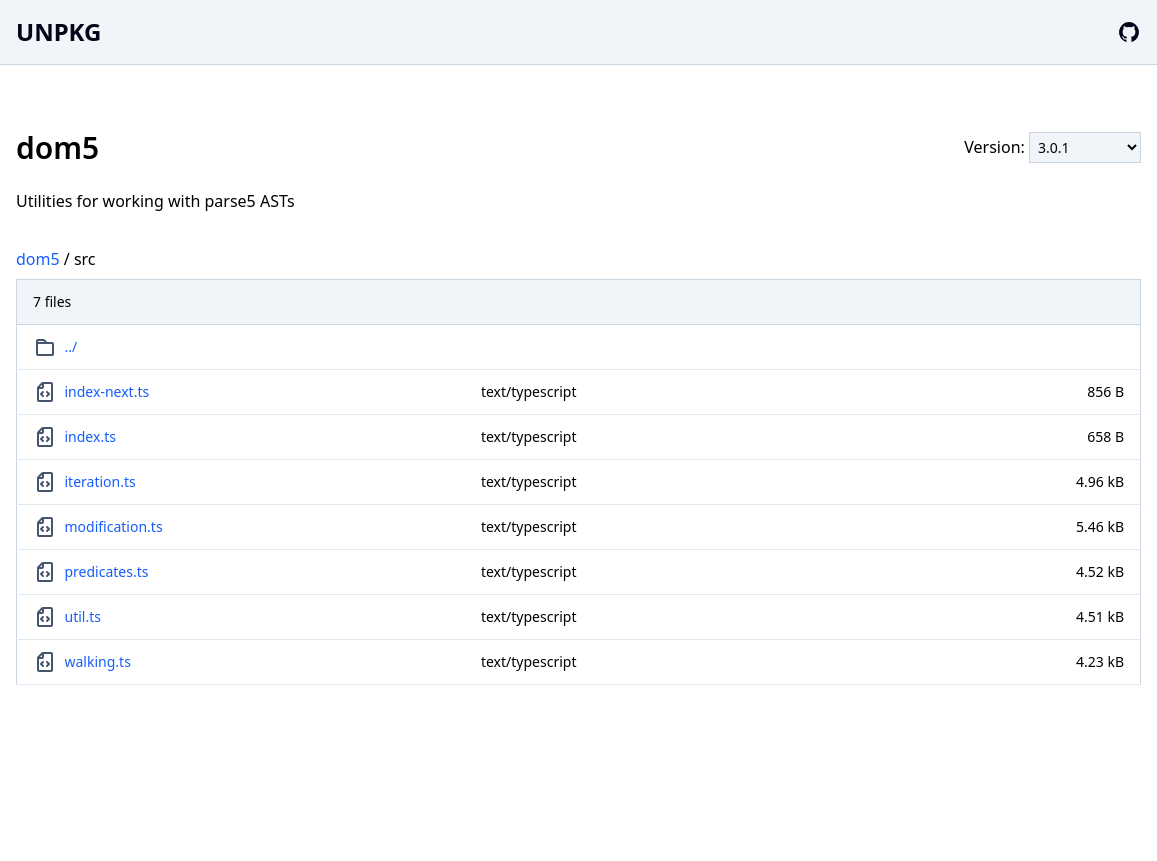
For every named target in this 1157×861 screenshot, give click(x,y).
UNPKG (58, 31)
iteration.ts (100, 481)
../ (71, 346)
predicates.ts (107, 571)
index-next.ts (107, 391)
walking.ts (98, 661)
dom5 (38, 259)
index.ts (90, 436)
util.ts (83, 616)
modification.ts (114, 526)
